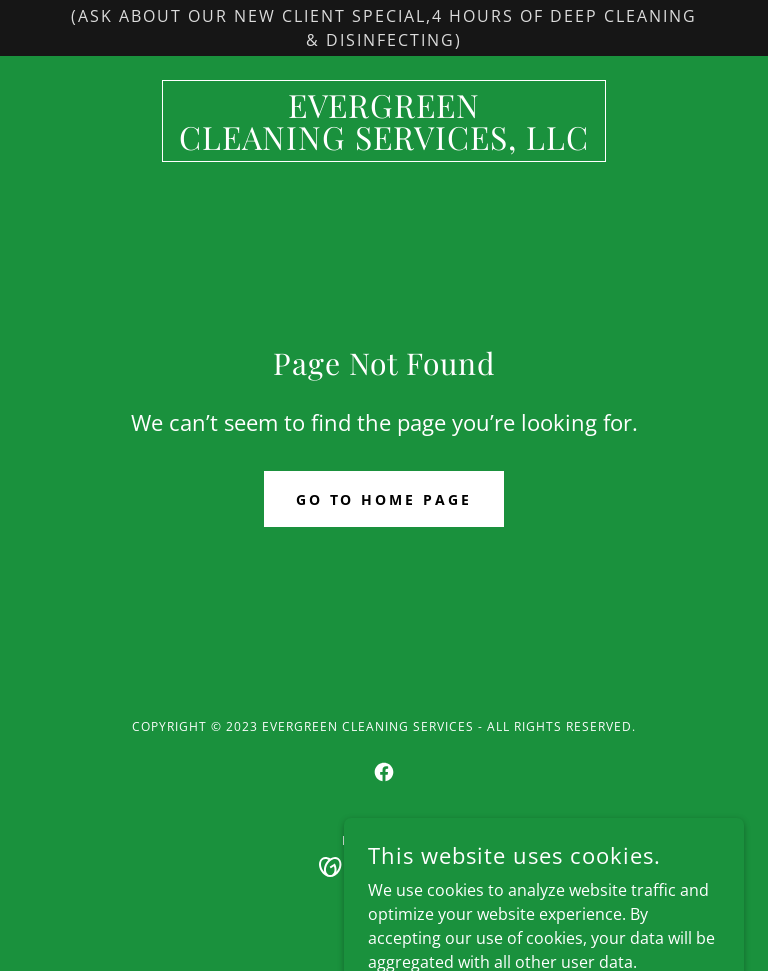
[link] (384, 144)
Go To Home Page (384, 499)
